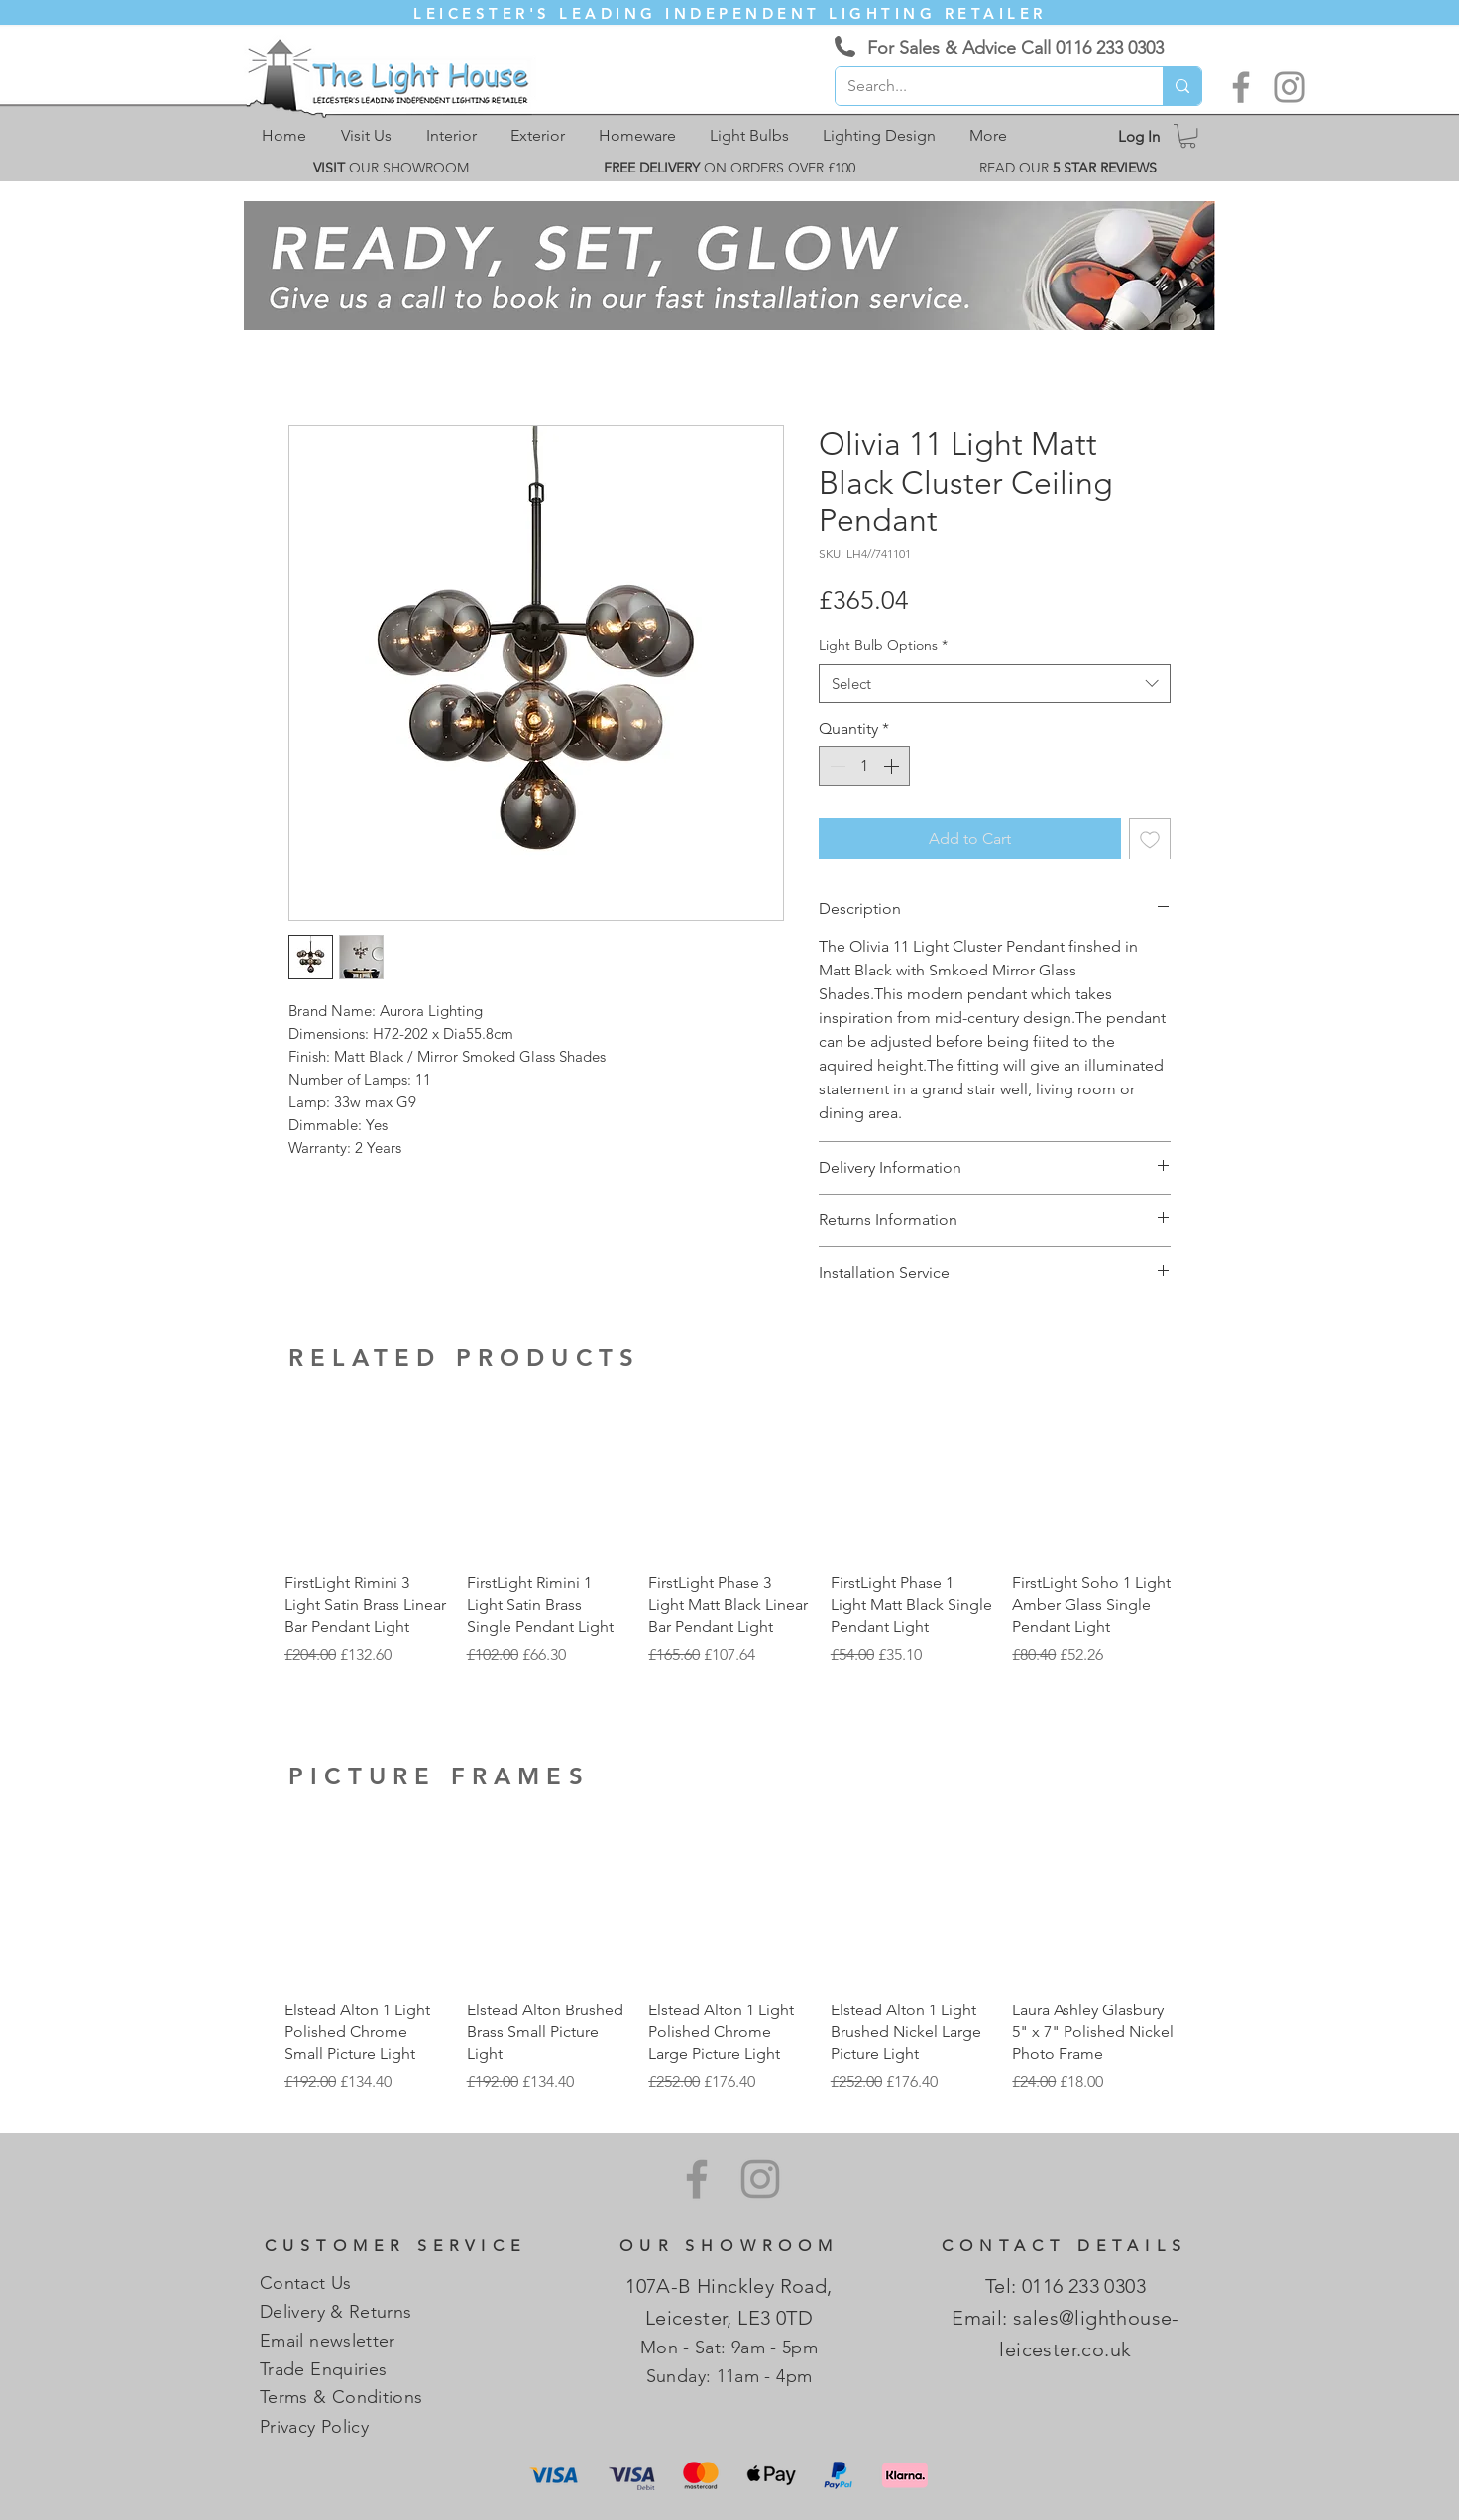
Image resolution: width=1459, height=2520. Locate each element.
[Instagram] (1289, 87)
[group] (729, 1541)
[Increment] (893, 766)
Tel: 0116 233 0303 (1065, 2286)
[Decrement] (835, 766)
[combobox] (995, 683)
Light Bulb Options (883, 645)
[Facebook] (1241, 87)
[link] (1188, 136)
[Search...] (984, 86)
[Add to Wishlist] (1150, 838)
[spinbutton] (864, 766)
